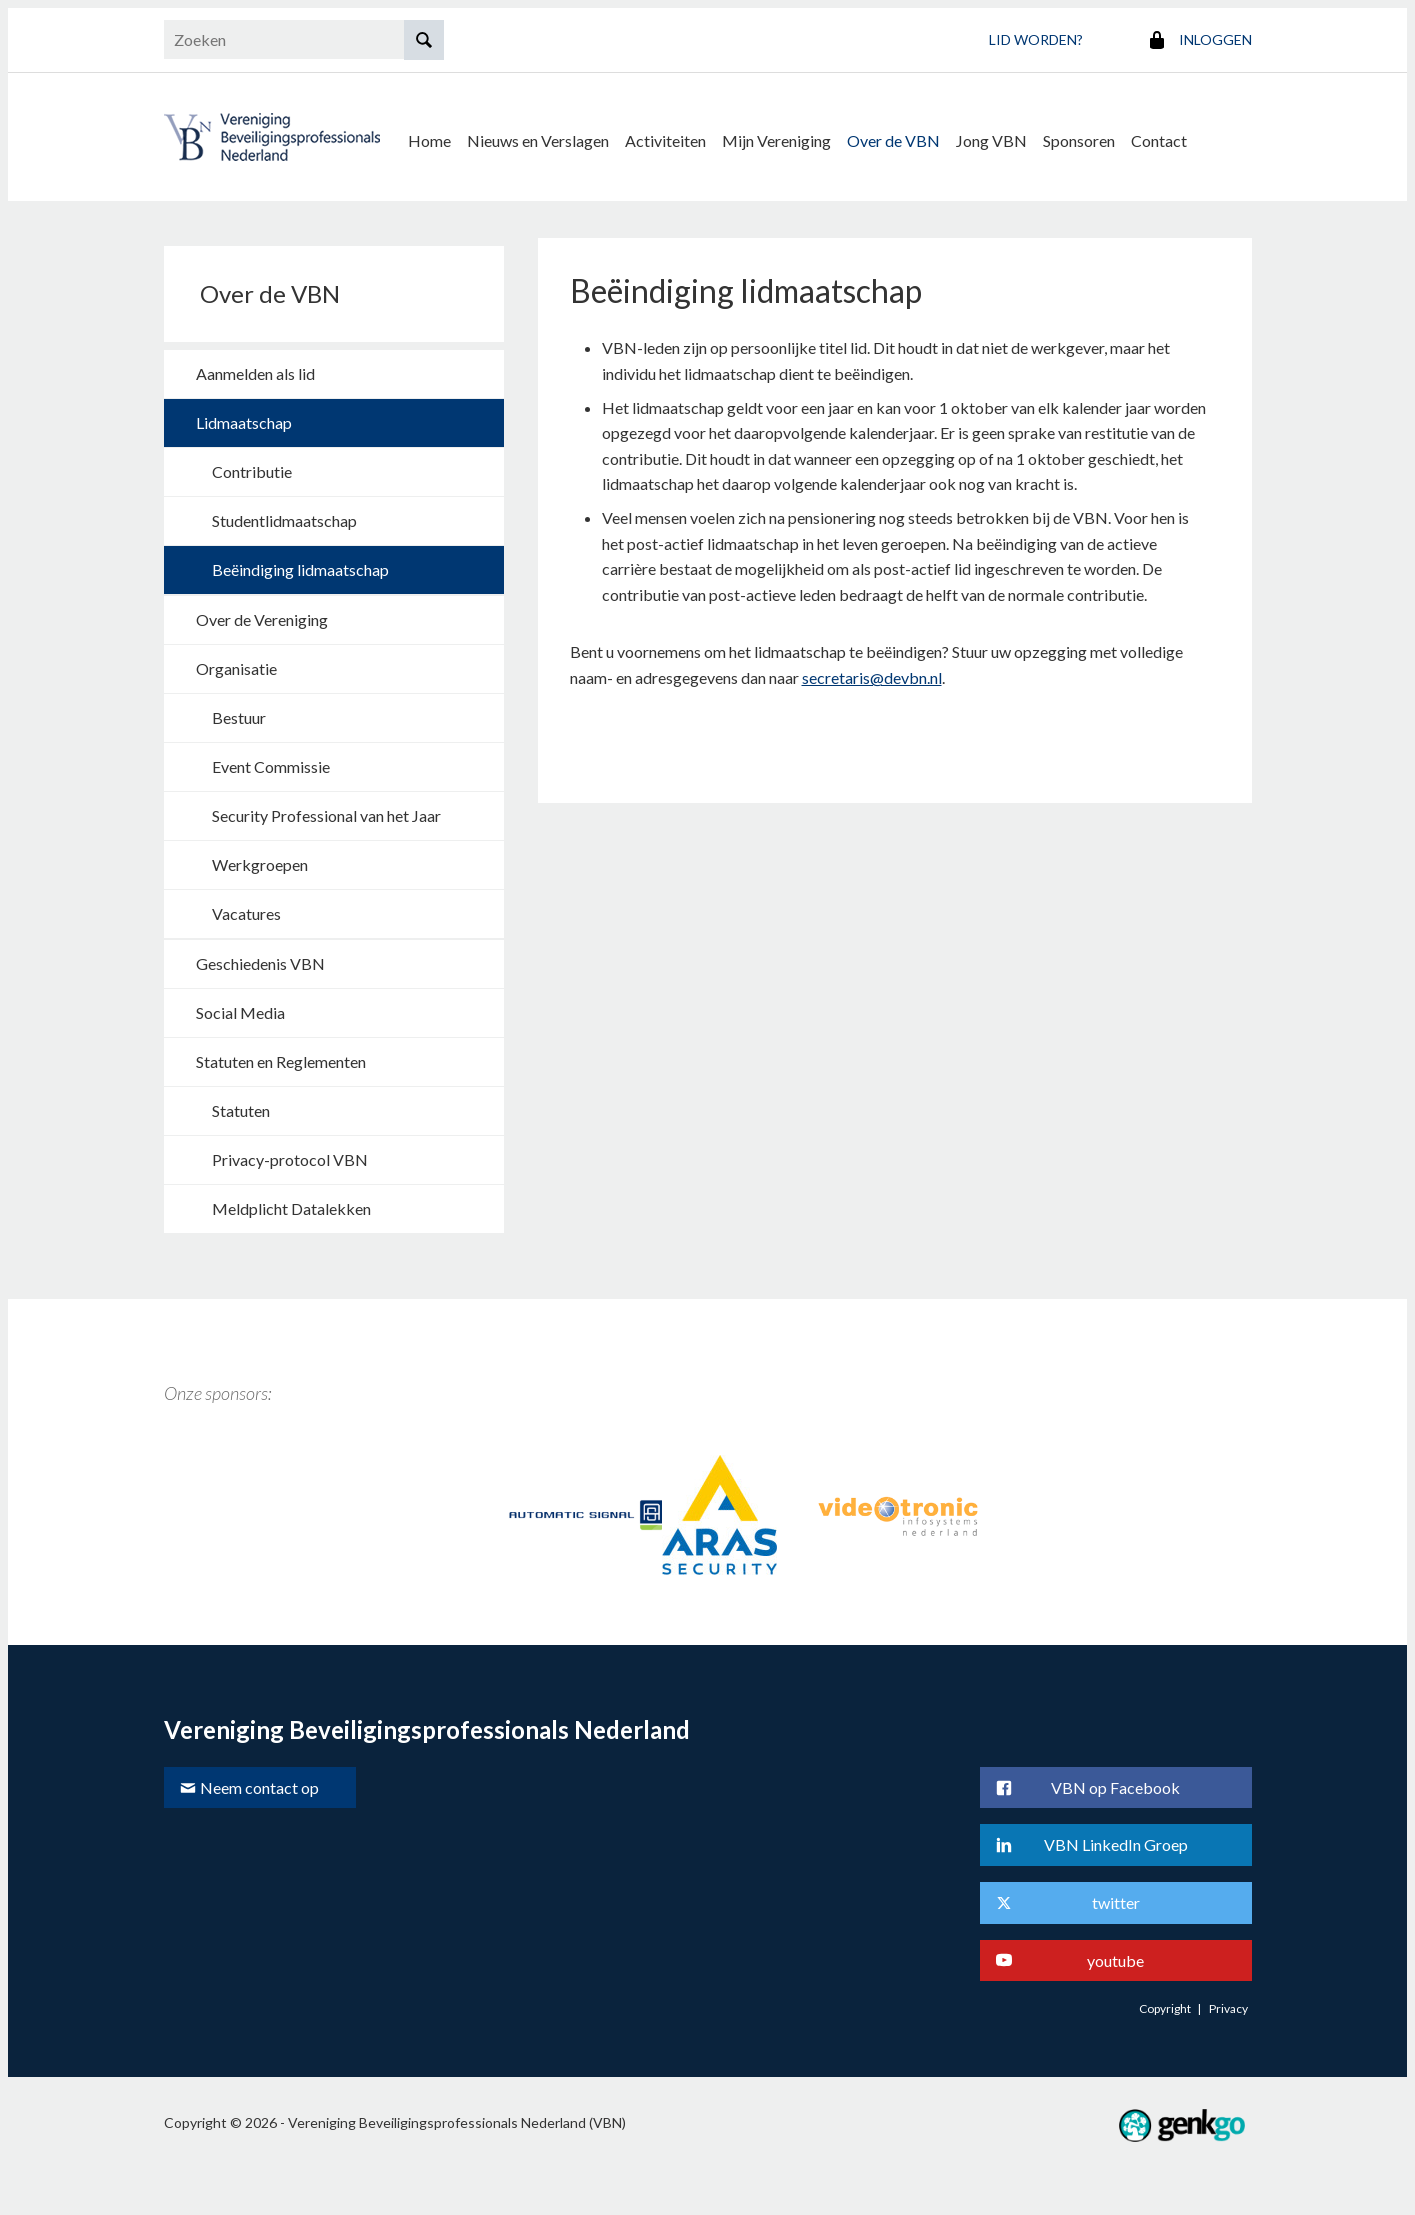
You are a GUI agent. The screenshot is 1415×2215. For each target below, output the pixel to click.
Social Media (240, 1007)
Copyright (1165, 2003)
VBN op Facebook (1115, 1782)
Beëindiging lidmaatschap (300, 564)
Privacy (1228, 2003)
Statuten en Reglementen (281, 1056)
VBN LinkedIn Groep (1116, 1840)
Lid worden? (1036, 39)
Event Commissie (271, 761)
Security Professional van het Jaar (326, 810)
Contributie (252, 466)
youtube (1115, 1955)
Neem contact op (259, 1782)
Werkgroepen (260, 859)
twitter (1116, 1897)
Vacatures (246, 908)
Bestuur (239, 712)
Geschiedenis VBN (260, 958)
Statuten (241, 1105)
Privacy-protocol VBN (290, 1154)
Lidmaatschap (244, 417)
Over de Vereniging (262, 614)
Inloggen (1215, 39)
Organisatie (236, 663)
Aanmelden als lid (255, 368)
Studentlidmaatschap (284, 515)
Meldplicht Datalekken (291, 1203)
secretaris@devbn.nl (872, 672)
